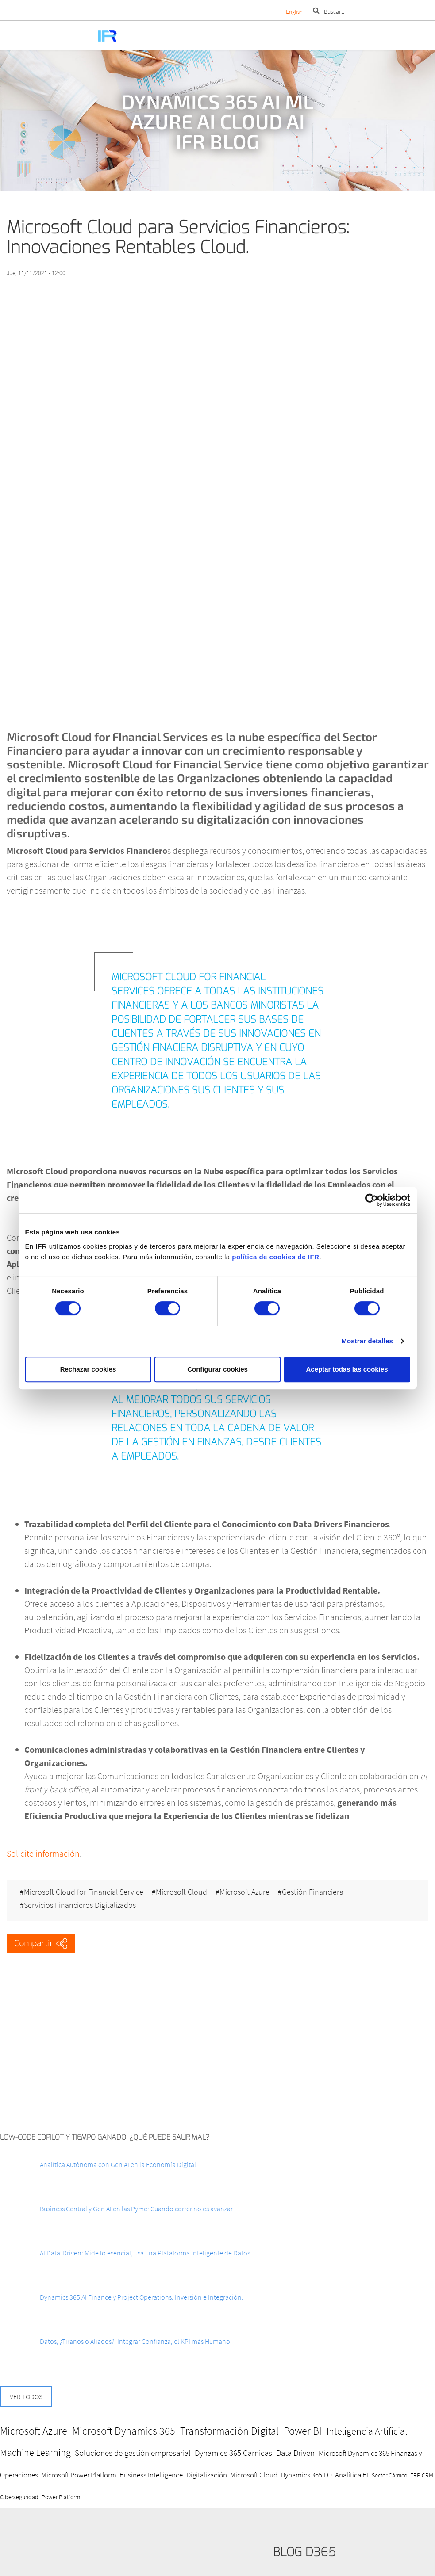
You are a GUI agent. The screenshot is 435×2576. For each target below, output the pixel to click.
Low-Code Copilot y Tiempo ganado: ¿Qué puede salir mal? (105, 2137)
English (294, 11)
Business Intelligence (151, 2475)
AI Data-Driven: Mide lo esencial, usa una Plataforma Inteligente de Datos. (146, 2253)
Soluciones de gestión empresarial (133, 2452)
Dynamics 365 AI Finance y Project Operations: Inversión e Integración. (141, 2297)
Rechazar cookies (88, 1369)
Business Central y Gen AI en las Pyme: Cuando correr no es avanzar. (137, 2209)
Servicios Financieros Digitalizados (80, 1905)
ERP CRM (421, 2475)
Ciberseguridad (19, 2497)
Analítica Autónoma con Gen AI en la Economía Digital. (119, 2164)
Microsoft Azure (244, 1892)
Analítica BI (352, 2475)
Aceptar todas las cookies (347, 1369)
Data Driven (295, 2452)
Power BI (303, 2431)
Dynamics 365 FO (306, 2475)
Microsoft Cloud (181, 1892)
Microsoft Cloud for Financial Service (83, 1892)
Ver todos (26, 2396)
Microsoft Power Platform (78, 2475)
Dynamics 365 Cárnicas (233, 2452)
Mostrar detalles (367, 1341)
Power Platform (61, 2497)
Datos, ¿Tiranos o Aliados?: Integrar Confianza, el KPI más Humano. (136, 2341)
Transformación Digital (229, 2431)
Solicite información (43, 1853)
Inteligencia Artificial (367, 2431)
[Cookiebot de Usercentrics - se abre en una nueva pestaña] (371, 1200)
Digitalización (206, 2475)
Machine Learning (35, 2452)
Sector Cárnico (389, 2475)
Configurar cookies (217, 1369)
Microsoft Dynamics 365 (123, 2431)
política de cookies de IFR (275, 1257)
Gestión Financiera (312, 1892)
